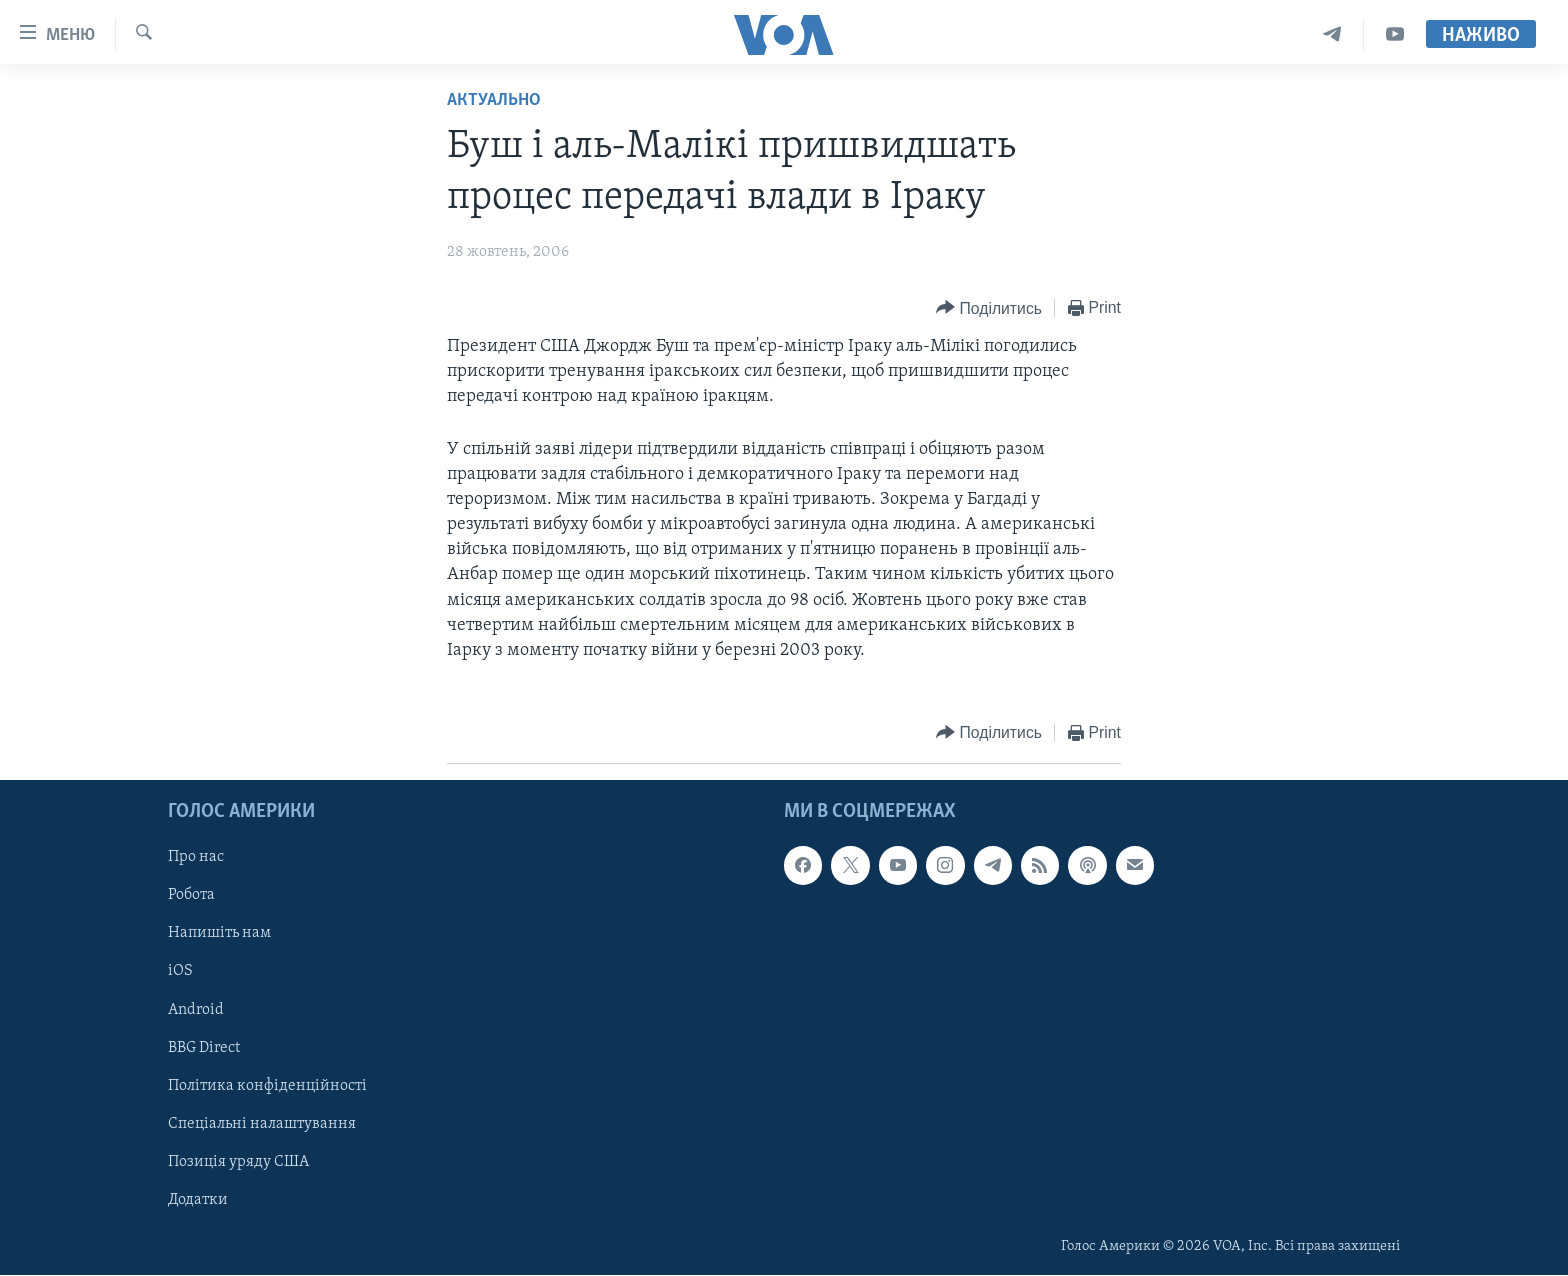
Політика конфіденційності (267, 1086)
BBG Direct (204, 1048)
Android (196, 1010)
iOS (180, 972)
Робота (191, 896)
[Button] (989, 308)
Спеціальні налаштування (262, 1124)
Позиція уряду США (238, 1162)
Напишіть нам (219, 934)
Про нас (196, 858)
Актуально (494, 100)
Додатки (198, 1200)
